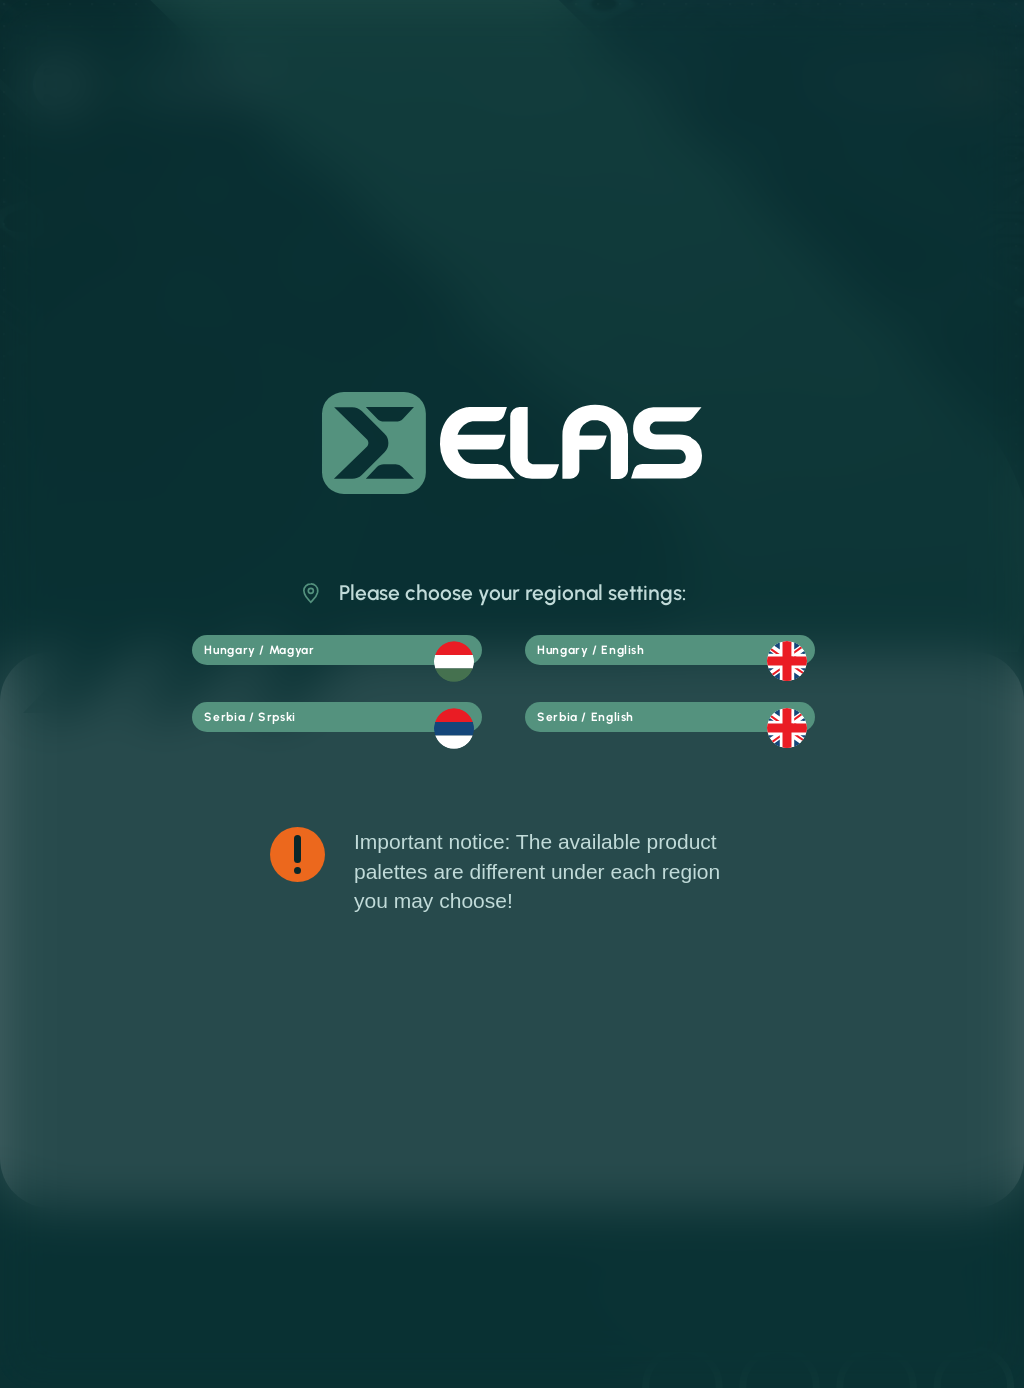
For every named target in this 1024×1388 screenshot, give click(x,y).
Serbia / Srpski (352, 728)
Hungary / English (685, 652)
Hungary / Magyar (352, 652)
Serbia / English (685, 728)
